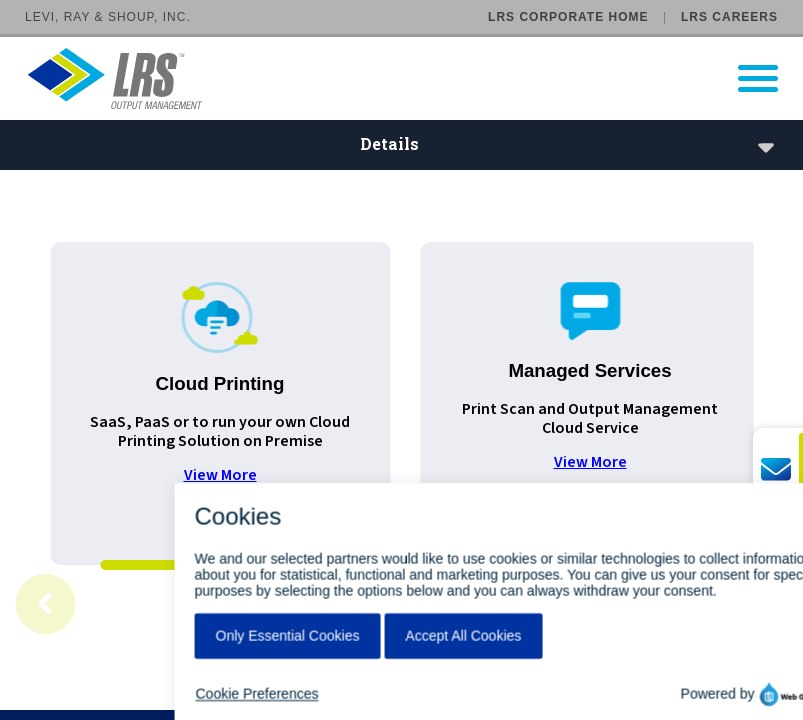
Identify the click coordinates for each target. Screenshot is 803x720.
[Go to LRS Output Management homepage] (414, 78)
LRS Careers (729, 17)
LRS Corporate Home (568, 17)
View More (220, 475)
